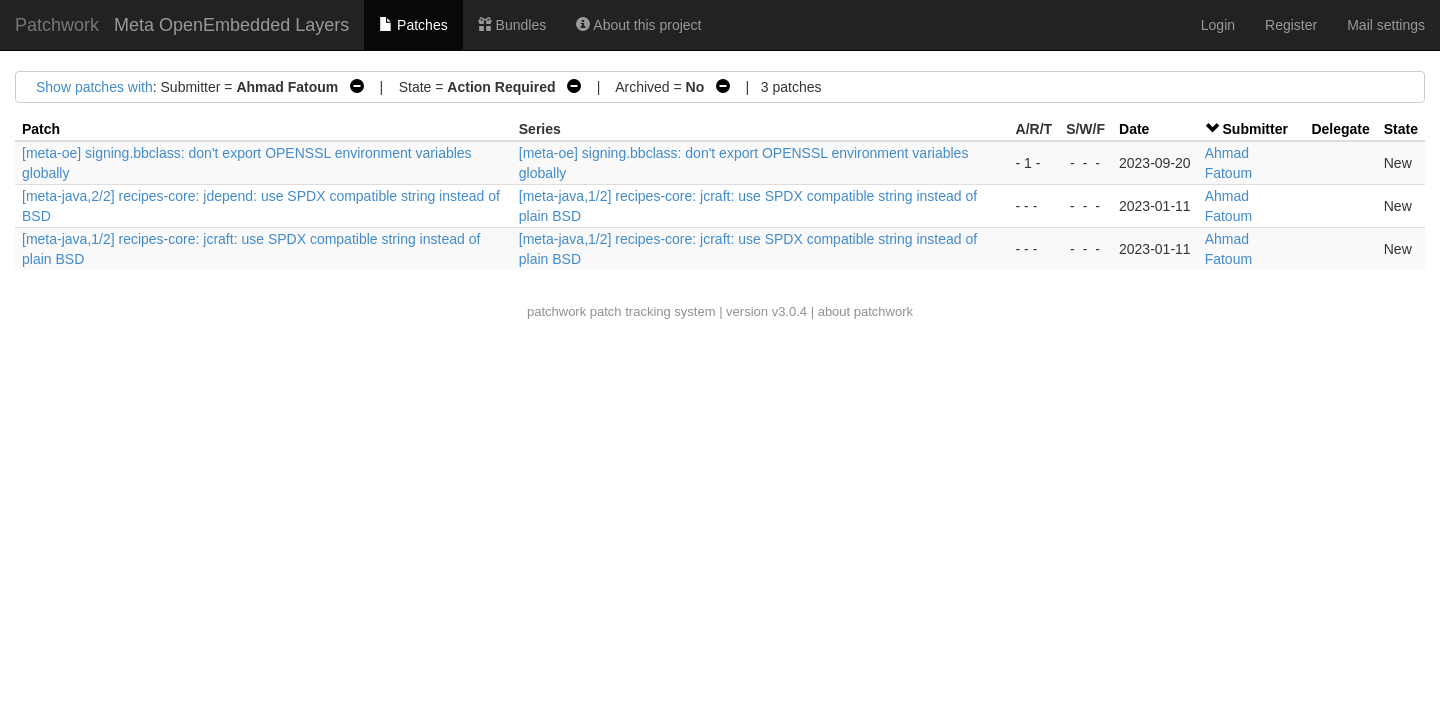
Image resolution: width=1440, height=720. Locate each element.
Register (1291, 25)
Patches (413, 25)
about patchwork (865, 311)
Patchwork (57, 25)
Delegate (1340, 129)
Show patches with (94, 87)
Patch (41, 129)
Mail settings (1386, 25)
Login (1218, 25)
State (1401, 129)
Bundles (512, 25)
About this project (638, 25)
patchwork (556, 311)
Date (1134, 129)
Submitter (1255, 129)
